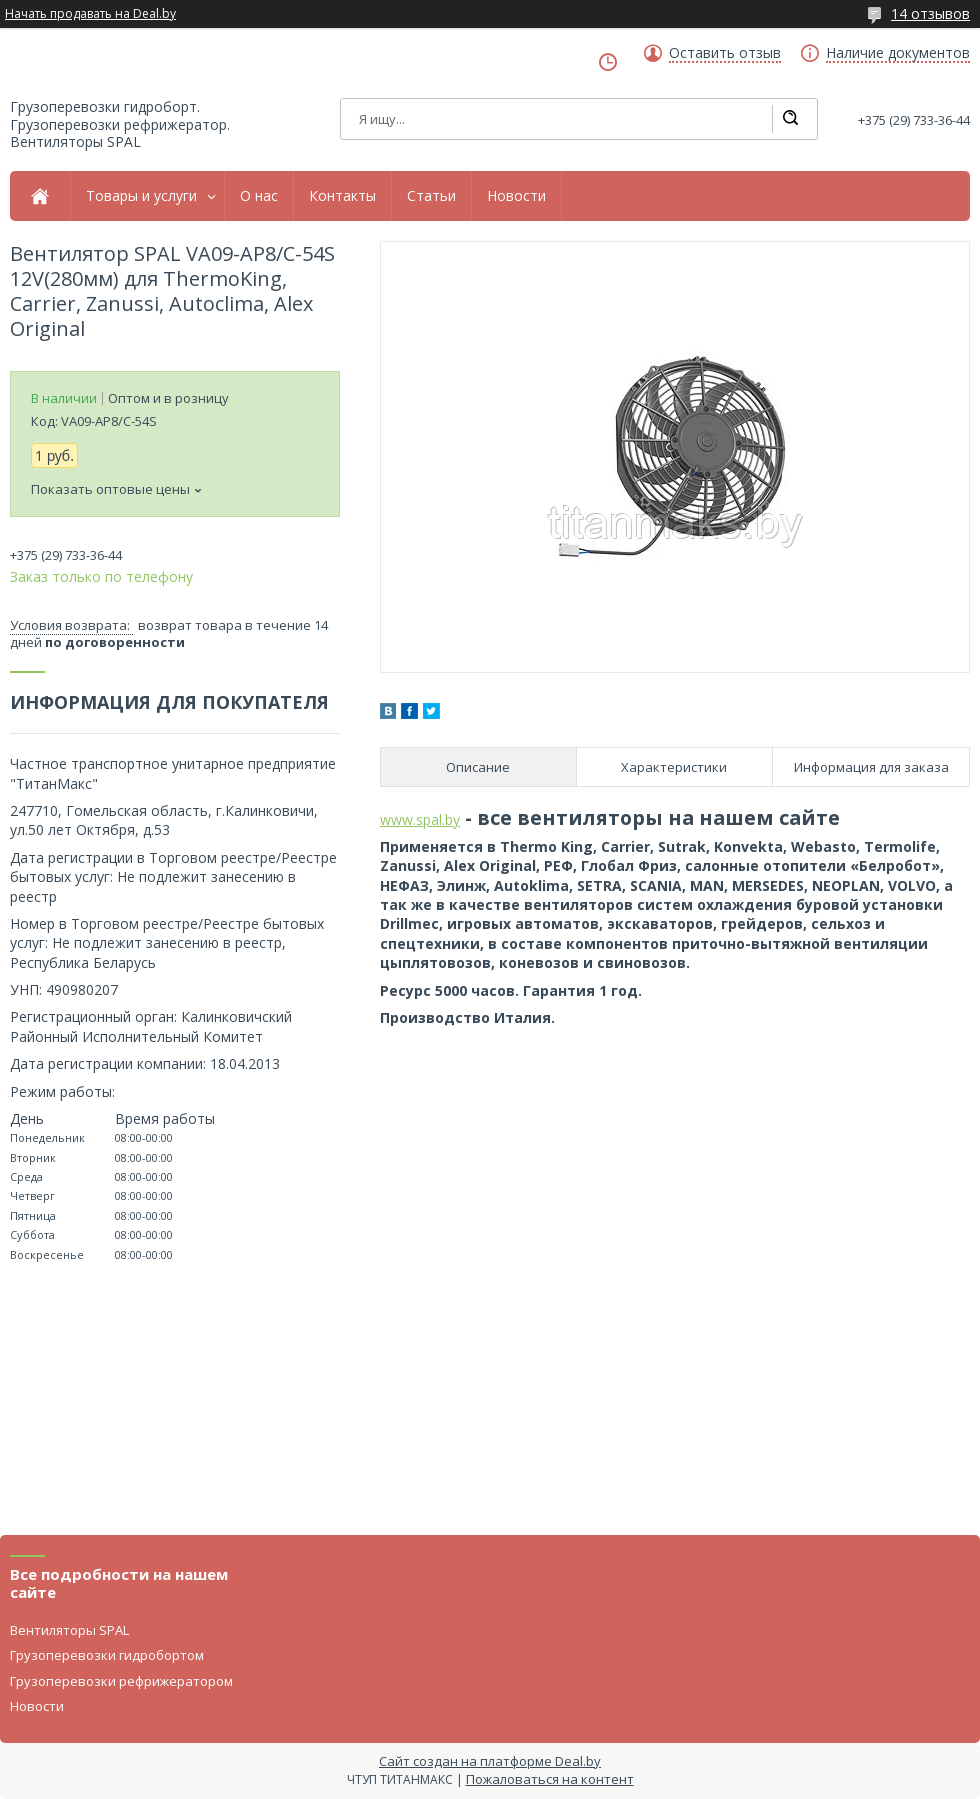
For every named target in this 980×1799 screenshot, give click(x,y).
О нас (259, 196)
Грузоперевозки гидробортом (107, 1655)
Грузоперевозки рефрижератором (121, 1681)
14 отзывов (930, 13)
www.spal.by (420, 819)
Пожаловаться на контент (550, 1779)
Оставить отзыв (725, 53)
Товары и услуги (141, 196)
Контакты (342, 196)
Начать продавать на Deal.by (90, 14)
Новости (516, 196)
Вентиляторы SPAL (69, 1630)
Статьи (431, 196)
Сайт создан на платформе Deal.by (490, 1761)
